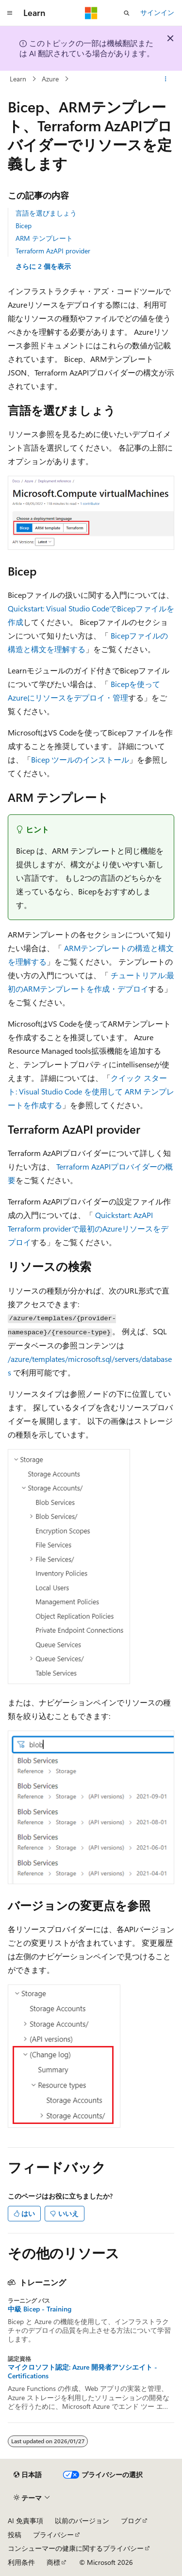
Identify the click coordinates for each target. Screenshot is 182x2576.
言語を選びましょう (46, 213)
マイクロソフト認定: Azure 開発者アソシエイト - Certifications (82, 2371)
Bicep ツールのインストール (80, 759)
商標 (53, 2562)
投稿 (14, 2534)
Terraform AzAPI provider (53, 250)
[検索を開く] (126, 13)
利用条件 (21, 2562)
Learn (18, 78)
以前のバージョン (82, 2520)
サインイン (157, 12)
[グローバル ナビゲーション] (9, 13)
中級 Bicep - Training (39, 2309)
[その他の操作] (165, 79)
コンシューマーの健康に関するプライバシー (76, 2548)
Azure (50, 78)
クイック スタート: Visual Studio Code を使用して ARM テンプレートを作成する (91, 1091)
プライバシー (53, 2534)
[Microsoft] (91, 13)
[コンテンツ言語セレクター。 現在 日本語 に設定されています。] (28, 2474)
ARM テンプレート (44, 238)
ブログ (131, 2520)
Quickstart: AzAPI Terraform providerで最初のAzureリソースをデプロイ (88, 1228)
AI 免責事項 (25, 2520)
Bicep (24, 225)
